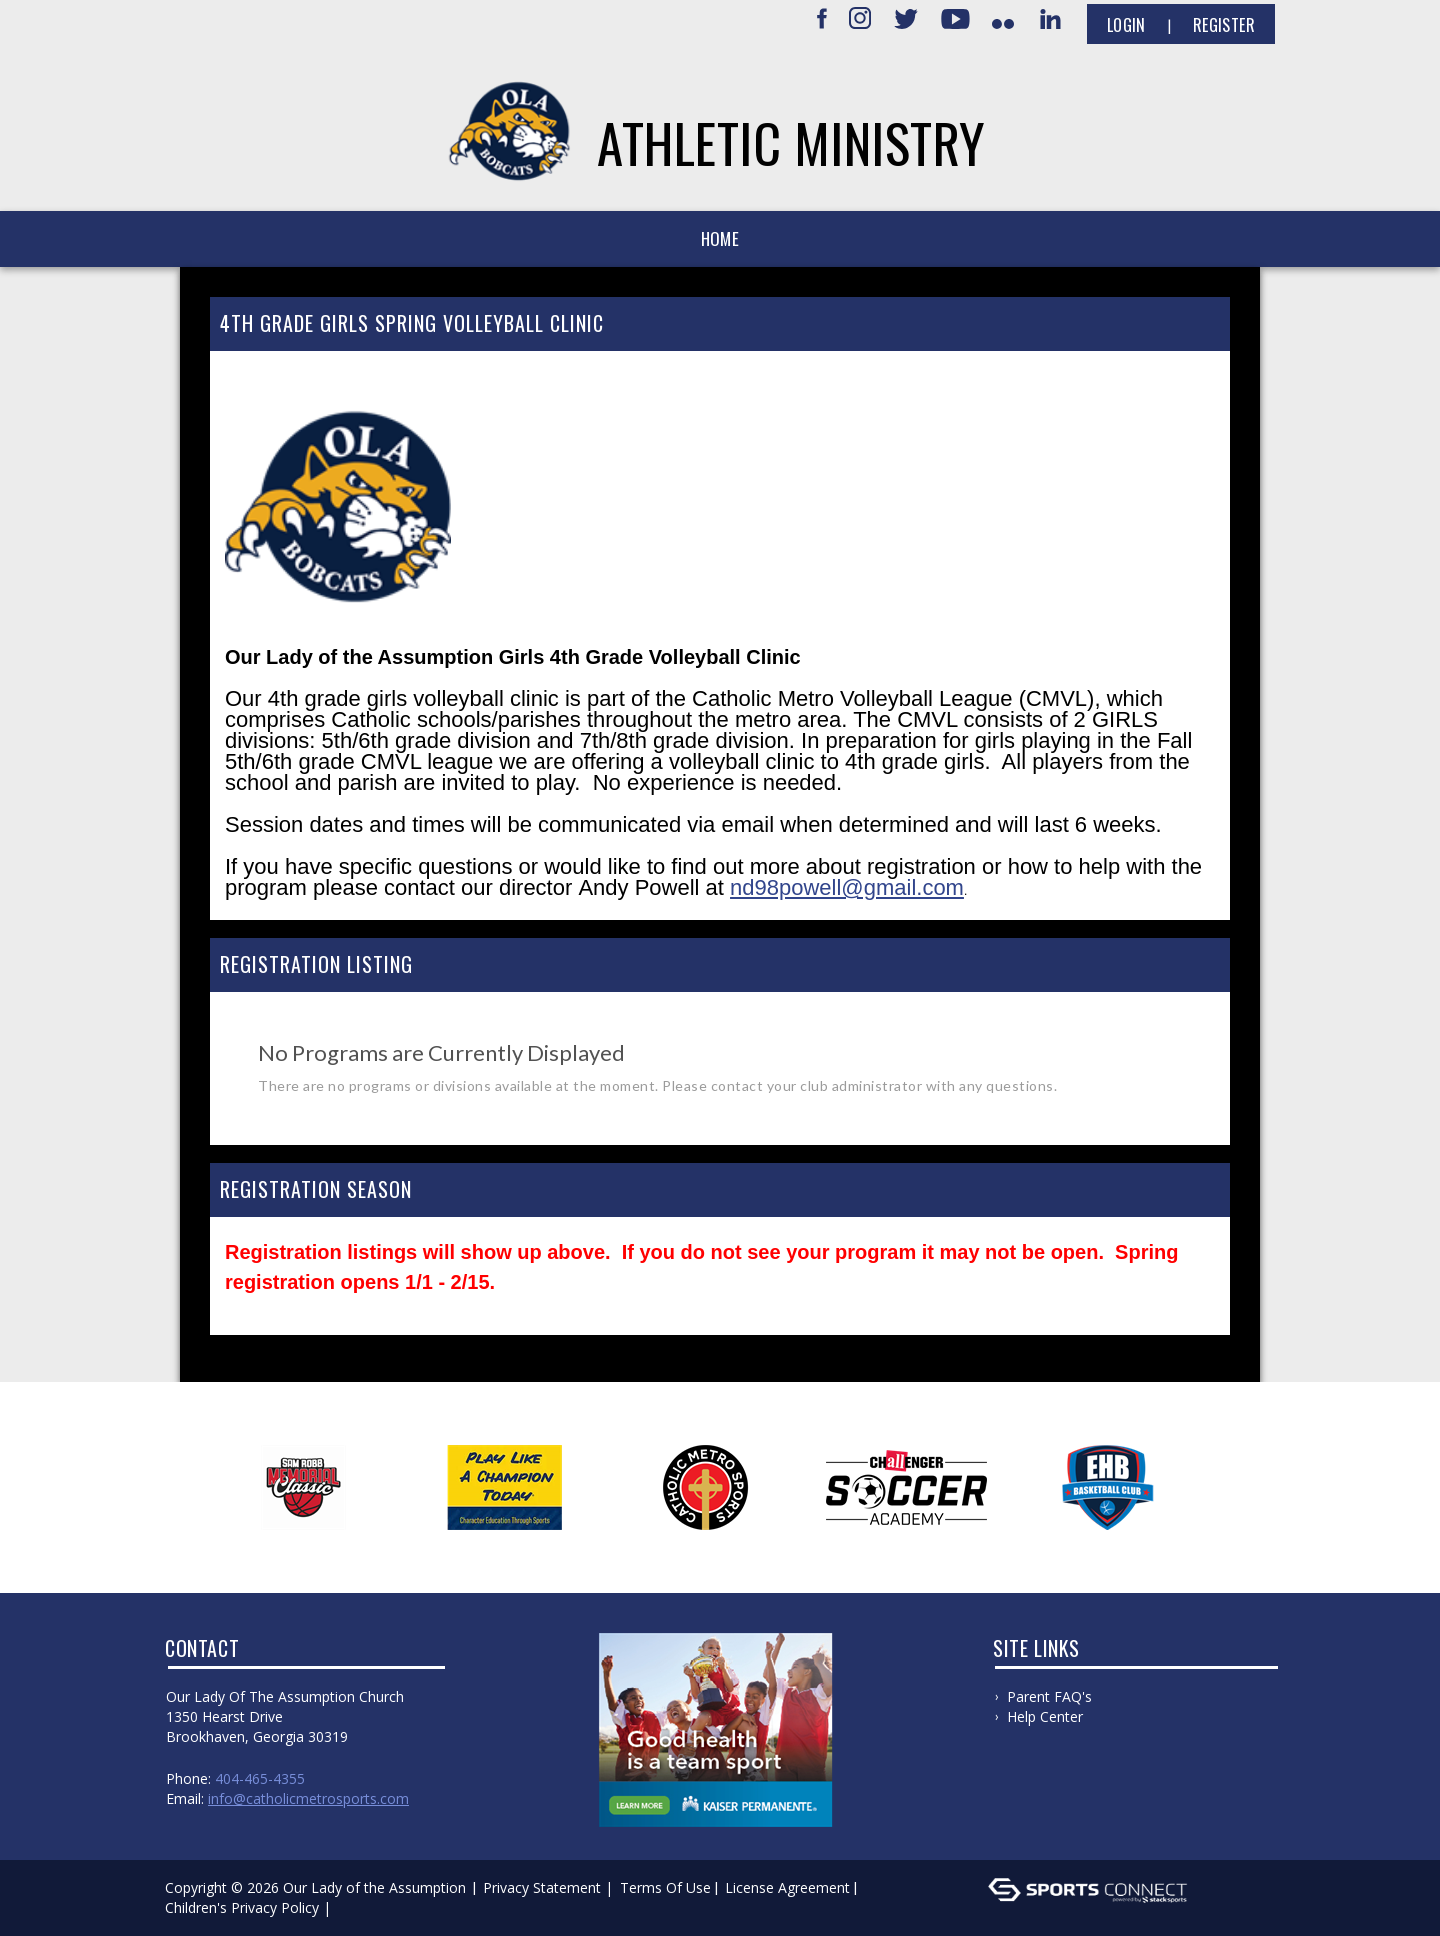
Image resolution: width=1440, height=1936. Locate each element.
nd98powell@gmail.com (847, 887)
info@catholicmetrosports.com (308, 1798)
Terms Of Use (665, 1887)
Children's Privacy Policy (242, 1907)
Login (1126, 25)
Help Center (1045, 1716)
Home (720, 238)
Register (1224, 25)
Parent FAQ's (1049, 1696)
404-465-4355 (260, 1778)
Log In (364, 1907)
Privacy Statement (542, 1887)
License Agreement (787, 1887)
